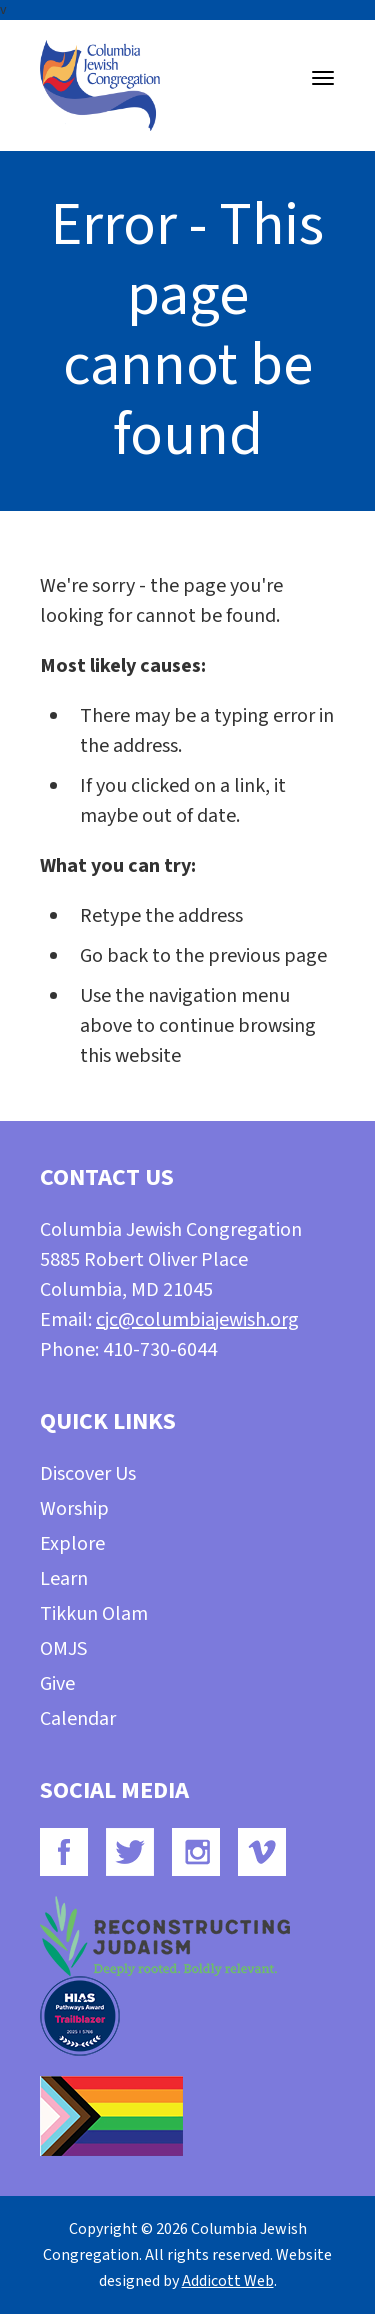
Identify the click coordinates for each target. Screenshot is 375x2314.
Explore (72, 1544)
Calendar (78, 1719)
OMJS (63, 1649)
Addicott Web (228, 2281)
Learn (64, 1579)
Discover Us (88, 1474)
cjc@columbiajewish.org (197, 1320)
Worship (74, 1509)
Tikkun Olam (94, 1614)
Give (57, 1684)
